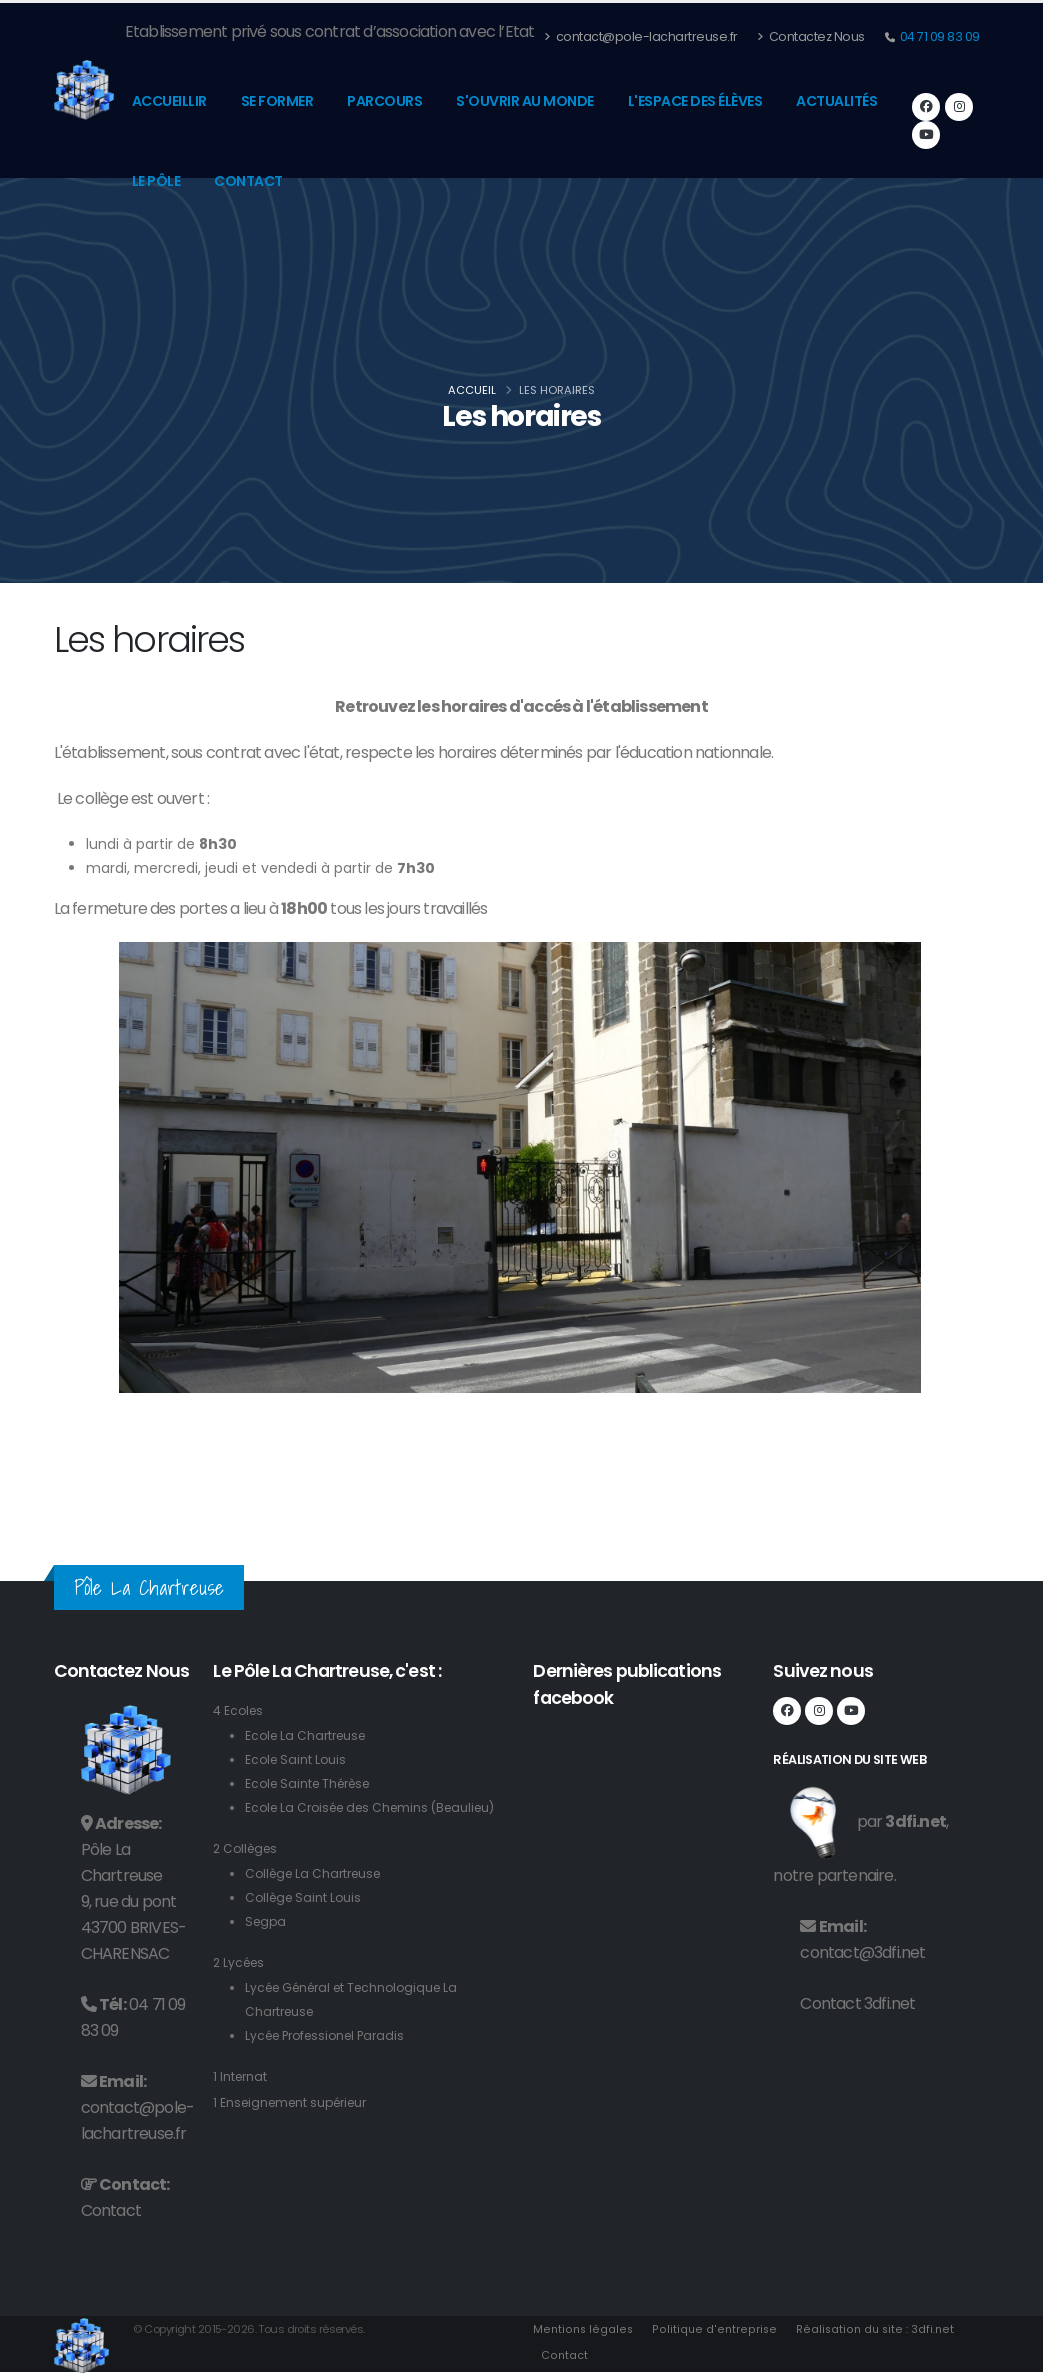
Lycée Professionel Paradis (331, 2059)
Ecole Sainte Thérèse (313, 1783)
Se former (277, 101)
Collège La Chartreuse (318, 1897)
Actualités (836, 101)
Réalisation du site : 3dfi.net (870, 2329)
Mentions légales (583, 2329)
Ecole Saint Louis (297, 1759)
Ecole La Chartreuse (309, 1735)
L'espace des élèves (695, 101)
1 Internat (241, 2100)
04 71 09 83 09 (938, 36)
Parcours (384, 101)
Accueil (472, 390)
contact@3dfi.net (862, 1952)
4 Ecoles (239, 1710)
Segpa (267, 1945)
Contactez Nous (811, 36)
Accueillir (169, 101)
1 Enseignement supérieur (296, 2126)
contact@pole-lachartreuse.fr (641, 36)
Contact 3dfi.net (857, 2003)
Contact (248, 181)
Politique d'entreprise (712, 2329)
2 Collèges (248, 1872)
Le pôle (156, 181)
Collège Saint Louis (306, 1921)
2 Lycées (241, 1986)
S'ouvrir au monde (525, 101)
